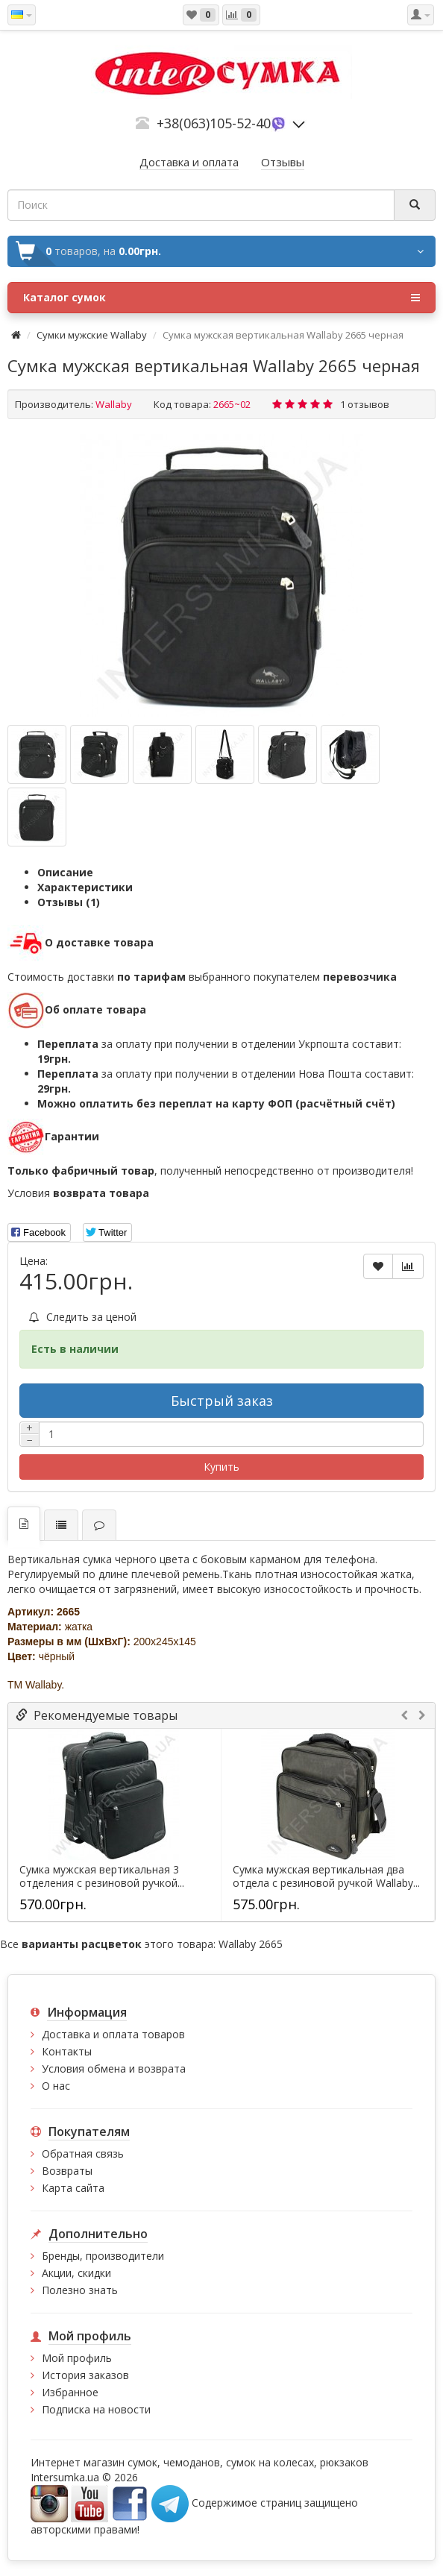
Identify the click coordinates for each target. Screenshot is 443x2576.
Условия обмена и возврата (114, 2068)
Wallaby (113, 404)
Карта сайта (73, 2188)
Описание (65, 872)
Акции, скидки (76, 2273)
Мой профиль (77, 2358)
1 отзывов (364, 404)
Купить (221, 1467)
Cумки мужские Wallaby (92, 335)
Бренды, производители (103, 2256)
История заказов (85, 2375)
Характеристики (85, 887)
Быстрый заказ (222, 1401)
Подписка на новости (96, 2409)
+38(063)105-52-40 (214, 123)
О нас (56, 2086)
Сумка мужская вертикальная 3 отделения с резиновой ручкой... (101, 1876)
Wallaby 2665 (251, 1944)
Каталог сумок (221, 297)
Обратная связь (83, 2153)
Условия (78, 1193)
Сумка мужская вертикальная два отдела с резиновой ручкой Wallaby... (326, 1876)
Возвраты (67, 2171)
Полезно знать (80, 2290)
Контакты (67, 2051)
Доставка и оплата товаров (113, 2034)
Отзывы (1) (68, 902)
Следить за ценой (82, 1317)
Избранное (70, 2392)
